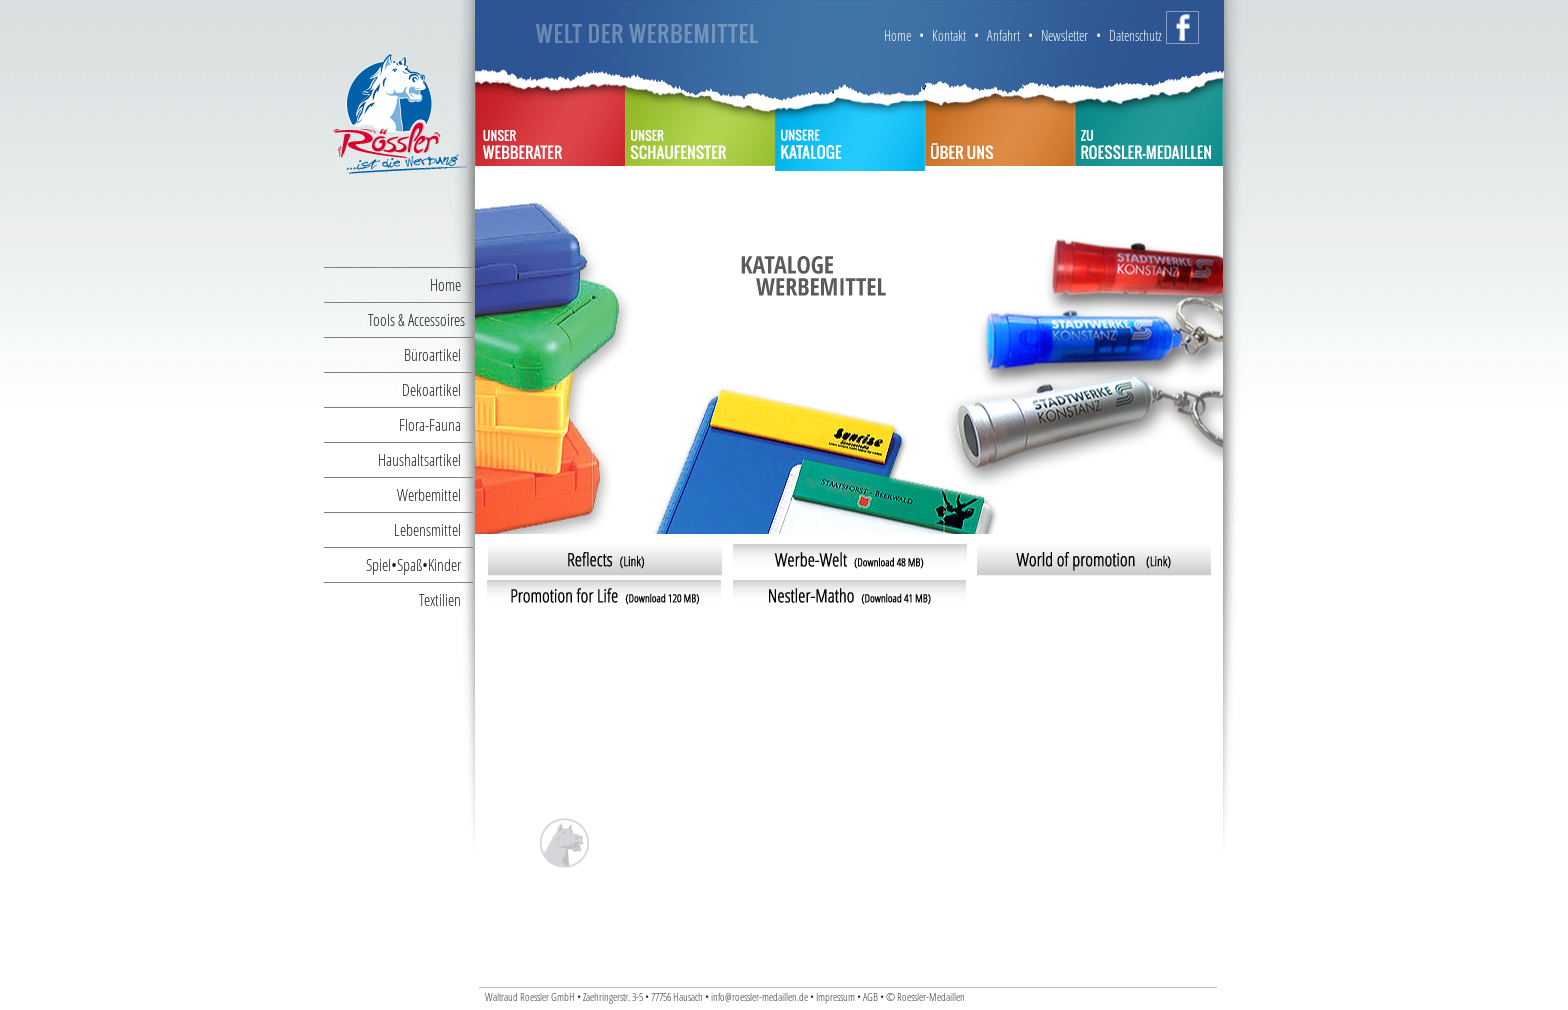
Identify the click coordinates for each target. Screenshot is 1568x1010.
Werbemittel (435, 494)
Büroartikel (438, 354)
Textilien (446, 599)
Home (451, 284)
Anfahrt (1003, 35)
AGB (871, 997)
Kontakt (949, 35)
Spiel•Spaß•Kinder (419, 564)
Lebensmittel (433, 529)
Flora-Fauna (436, 424)
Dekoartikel (437, 389)
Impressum (835, 997)
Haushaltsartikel (425, 459)
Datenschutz (1135, 35)
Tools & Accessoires (420, 319)
